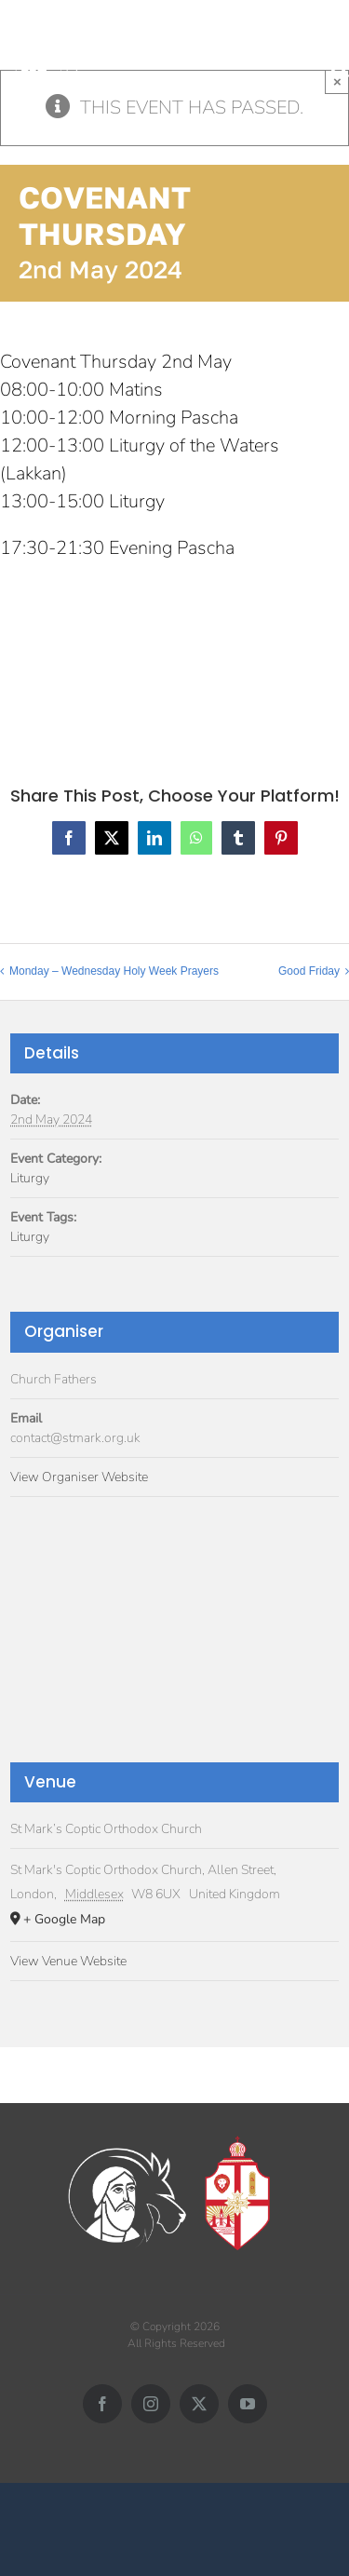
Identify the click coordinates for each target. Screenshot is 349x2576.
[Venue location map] (174, 1644)
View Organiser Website (79, 1477)
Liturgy (29, 1178)
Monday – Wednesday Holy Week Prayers (114, 971)
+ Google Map (64, 1919)
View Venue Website (68, 1961)
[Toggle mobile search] (339, 67)
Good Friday (309, 971)
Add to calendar (93, 641)
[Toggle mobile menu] (339, 48)
